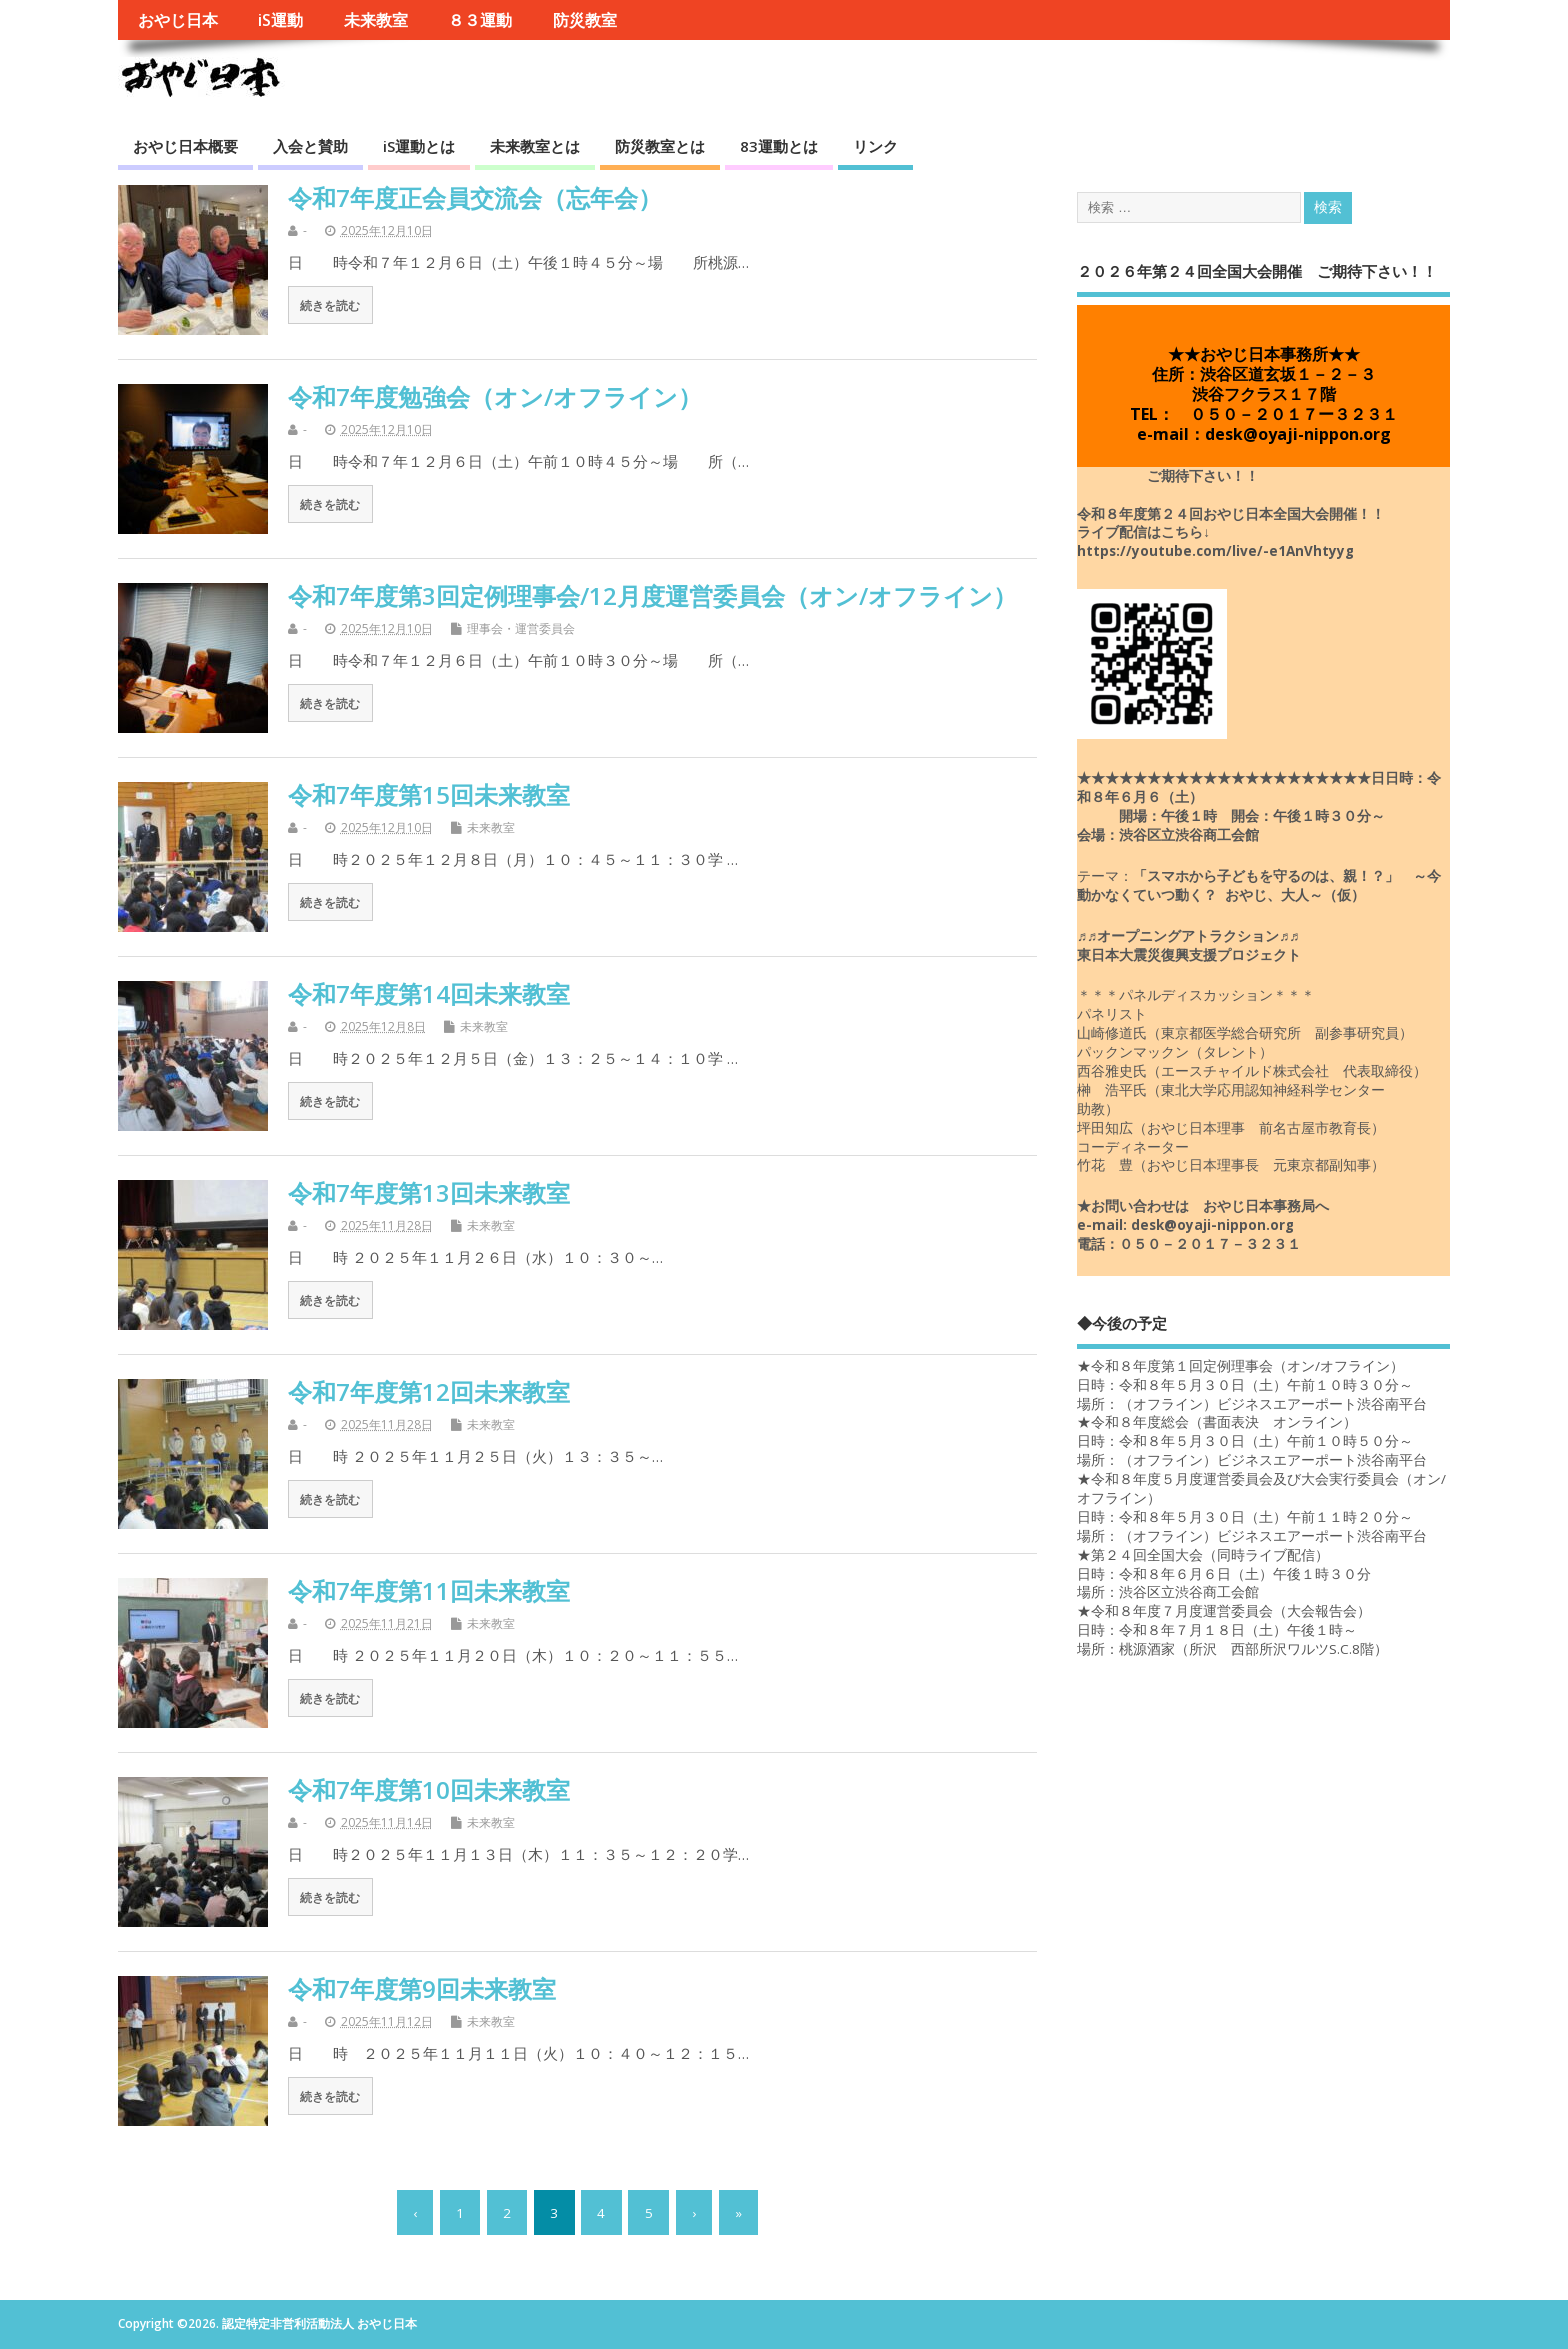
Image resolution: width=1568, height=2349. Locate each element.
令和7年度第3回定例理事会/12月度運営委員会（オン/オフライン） (652, 595)
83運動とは (779, 146)
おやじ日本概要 (185, 146)
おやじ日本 (178, 20)
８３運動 (480, 20)
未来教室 (376, 20)
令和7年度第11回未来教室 (429, 1590)
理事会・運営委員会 (521, 628)
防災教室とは (660, 146)
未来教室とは (535, 146)
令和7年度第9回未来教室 (422, 1988)
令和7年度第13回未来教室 (429, 1192)
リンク (875, 146)
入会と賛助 (310, 146)
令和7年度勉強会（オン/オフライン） (495, 396)
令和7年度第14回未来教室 (429, 993)
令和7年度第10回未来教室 (429, 1789)
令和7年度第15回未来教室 (429, 794)
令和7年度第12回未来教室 (429, 1391)
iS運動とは (419, 146)
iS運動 (280, 20)
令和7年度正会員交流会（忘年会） (475, 197)
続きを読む (330, 305)
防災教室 (585, 20)
